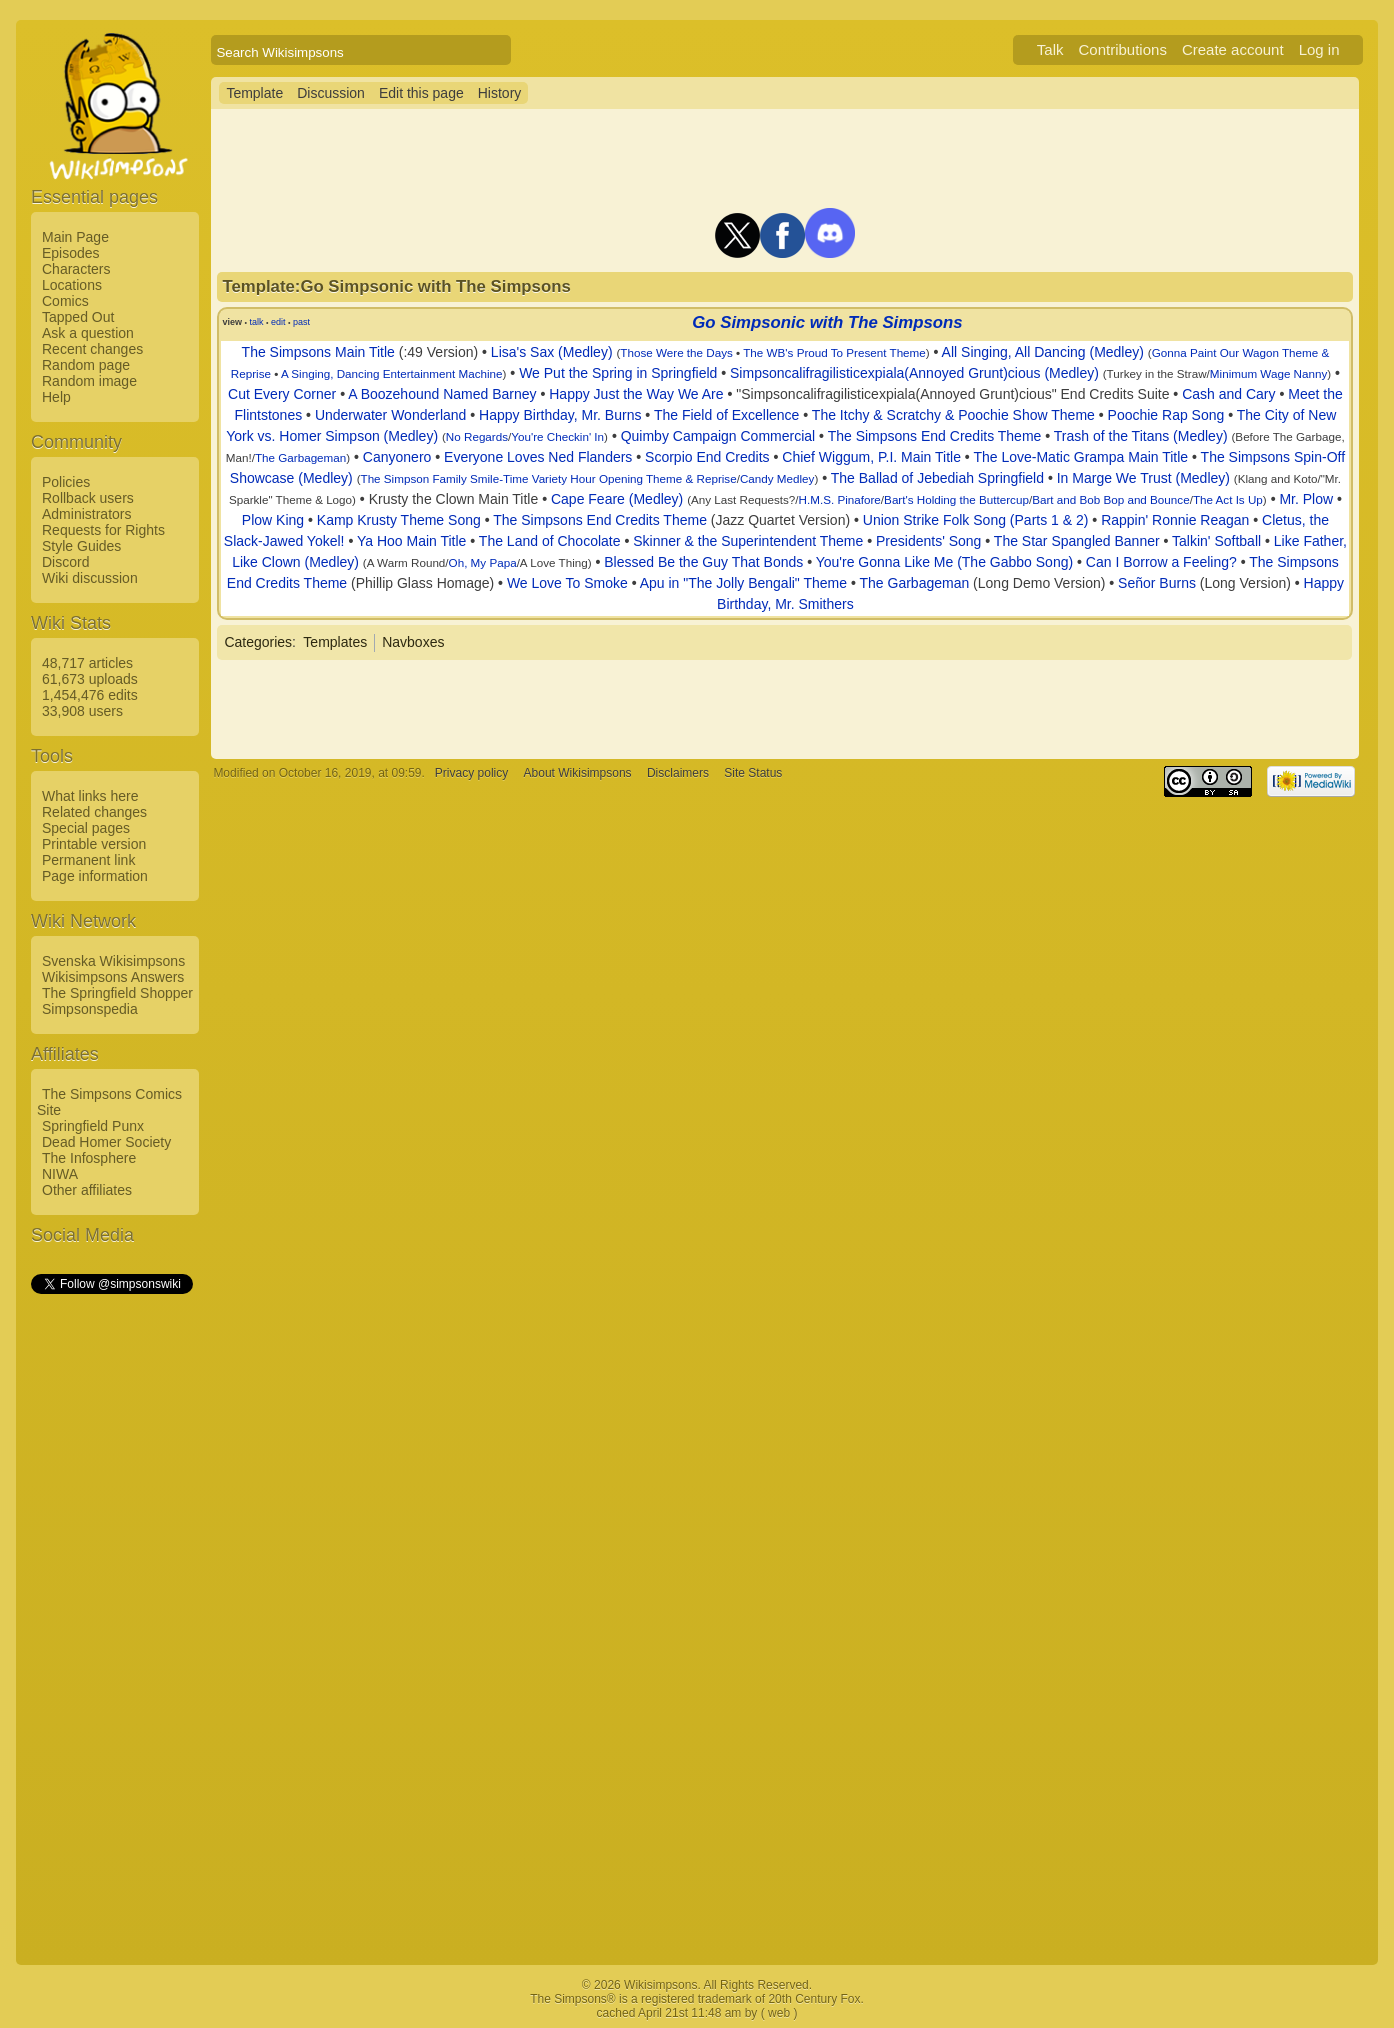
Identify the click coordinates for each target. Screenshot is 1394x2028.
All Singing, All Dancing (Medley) (1043, 352)
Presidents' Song (928, 541)
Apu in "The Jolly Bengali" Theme (743, 583)
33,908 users (82, 711)
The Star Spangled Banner (1077, 541)
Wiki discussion (90, 578)
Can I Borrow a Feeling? (1161, 562)
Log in (1319, 49)
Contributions (1123, 49)
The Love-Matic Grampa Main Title (1080, 457)
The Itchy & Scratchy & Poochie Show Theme (953, 415)
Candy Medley (777, 478)
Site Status (753, 773)
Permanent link (88, 860)
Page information (95, 876)
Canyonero (397, 457)
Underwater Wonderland (391, 415)
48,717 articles (87, 663)
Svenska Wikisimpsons (113, 961)
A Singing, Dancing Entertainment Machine (392, 373)
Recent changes (92, 349)
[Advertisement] (111, 1597)
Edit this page (421, 93)
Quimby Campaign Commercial (718, 436)
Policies (66, 482)
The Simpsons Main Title (318, 352)
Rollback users (88, 498)
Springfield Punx (93, 1126)
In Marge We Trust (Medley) (1143, 478)
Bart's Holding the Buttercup (956, 499)
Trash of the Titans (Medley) (1141, 436)
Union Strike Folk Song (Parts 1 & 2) (976, 520)
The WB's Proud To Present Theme (834, 352)
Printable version (94, 844)
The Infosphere (89, 1158)
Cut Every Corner (282, 394)
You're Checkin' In (557, 436)
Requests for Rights (103, 530)
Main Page (75, 237)
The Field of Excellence (727, 415)
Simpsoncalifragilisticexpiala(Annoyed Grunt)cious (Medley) (914, 373)
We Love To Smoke (567, 583)
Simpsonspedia (90, 1009)
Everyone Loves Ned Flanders (538, 457)
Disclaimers (678, 773)
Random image (89, 381)
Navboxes (413, 642)
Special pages (86, 828)
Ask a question (88, 333)
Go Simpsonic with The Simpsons (827, 322)
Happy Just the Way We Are (636, 394)
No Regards (477, 436)
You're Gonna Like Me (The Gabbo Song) (944, 562)
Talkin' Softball (1216, 541)
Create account (1233, 49)
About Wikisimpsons (578, 773)
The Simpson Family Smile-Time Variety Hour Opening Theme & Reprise (549, 478)
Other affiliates (87, 1190)
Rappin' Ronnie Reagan (1175, 520)
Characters (76, 269)
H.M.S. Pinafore (840, 499)
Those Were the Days (676, 352)
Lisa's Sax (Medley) (552, 352)
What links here (90, 796)
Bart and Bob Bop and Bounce (1110, 499)
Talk (1050, 49)
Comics (65, 301)
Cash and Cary (1228, 394)
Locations (72, 285)
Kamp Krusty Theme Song (399, 520)
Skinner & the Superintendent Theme (748, 541)
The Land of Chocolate (550, 541)
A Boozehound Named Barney (442, 394)
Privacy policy (471, 773)
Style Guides (81, 546)
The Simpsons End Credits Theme (935, 436)
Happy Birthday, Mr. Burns (560, 415)
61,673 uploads (90, 679)
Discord (65, 562)
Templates (335, 642)
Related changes (94, 812)
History (500, 93)
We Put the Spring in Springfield (618, 373)
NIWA (60, 1174)
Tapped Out (78, 317)
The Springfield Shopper (117, 993)
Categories (258, 642)
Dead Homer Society (106, 1142)
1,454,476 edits (90, 695)
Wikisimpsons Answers (113, 977)
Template (254, 93)
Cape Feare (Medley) (617, 499)
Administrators (86, 514)
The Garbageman (300, 457)
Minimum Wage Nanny (1268, 373)
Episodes (71, 253)
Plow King (273, 520)
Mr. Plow (1306, 499)
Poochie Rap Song (1166, 415)
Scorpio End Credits (707, 457)
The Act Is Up (1228, 499)
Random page (86, 365)
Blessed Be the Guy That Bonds (703, 562)
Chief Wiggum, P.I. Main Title (871, 457)
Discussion (331, 93)
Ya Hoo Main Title (411, 541)
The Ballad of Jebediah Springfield (937, 478)
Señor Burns (1157, 583)
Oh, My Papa (483, 562)
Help (56, 397)
